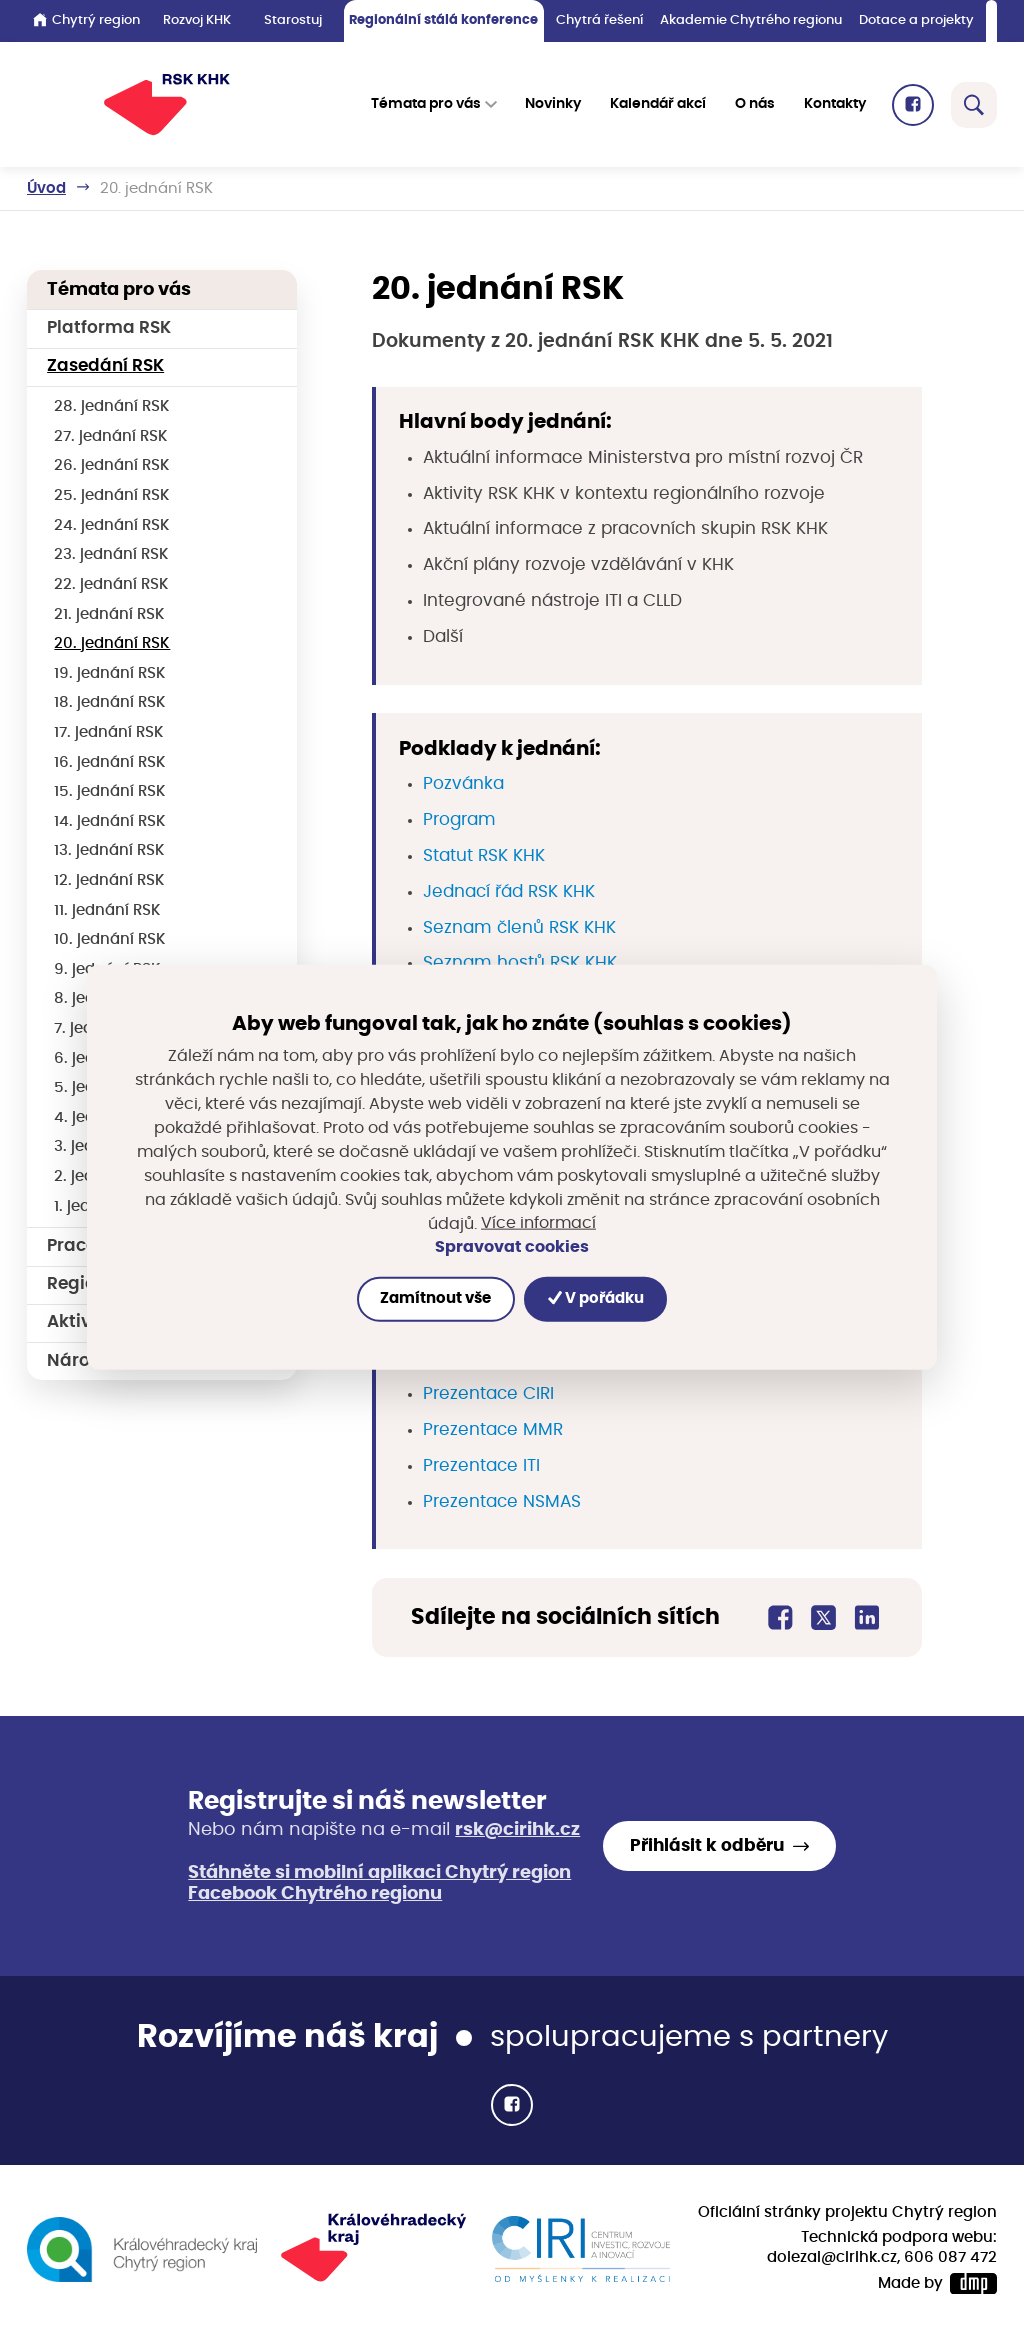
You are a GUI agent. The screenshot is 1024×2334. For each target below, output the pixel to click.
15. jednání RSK (110, 791)
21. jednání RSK (109, 614)
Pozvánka (463, 784)
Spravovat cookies (512, 1247)
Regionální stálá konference (443, 20)
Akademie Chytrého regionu (751, 20)
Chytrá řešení (599, 20)
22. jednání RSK (111, 584)
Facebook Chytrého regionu (315, 1894)
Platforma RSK (109, 328)
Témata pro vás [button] (426, 104)
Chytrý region (86, 20)
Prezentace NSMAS (502, 1502)
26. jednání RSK (112, 465)
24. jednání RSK (112, 525)
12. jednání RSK (109, 880)
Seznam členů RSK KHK (519, 928)
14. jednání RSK (110, 821)
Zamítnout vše (435, 1298)
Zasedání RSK (105, 366)
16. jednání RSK (110, 762)
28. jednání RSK (112, 406)
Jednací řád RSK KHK (509, 892)
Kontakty (835, 104)
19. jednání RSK (110, 673)
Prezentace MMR (493, 1430)
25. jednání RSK (112, 495)
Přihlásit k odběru (707, 1846)
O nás (755, 104)
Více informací (538, 1223)
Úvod (46, 188)
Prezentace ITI (481, 1466)
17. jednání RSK (109, 732)
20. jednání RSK (112, 643)
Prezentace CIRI (488, 1394)
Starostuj (293, 20)
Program (459, 820)
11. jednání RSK (107, 910)
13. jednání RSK (109, 850)
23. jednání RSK (111, 554)
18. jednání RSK (110, 702)
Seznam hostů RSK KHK (520, 963)
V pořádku (596, 1298)
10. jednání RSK (110, 939)
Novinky (553, 104)
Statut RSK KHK (484, 856)
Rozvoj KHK (197, 20)
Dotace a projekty (916, 20)
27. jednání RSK (111, 436)
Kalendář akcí (658, 104)
